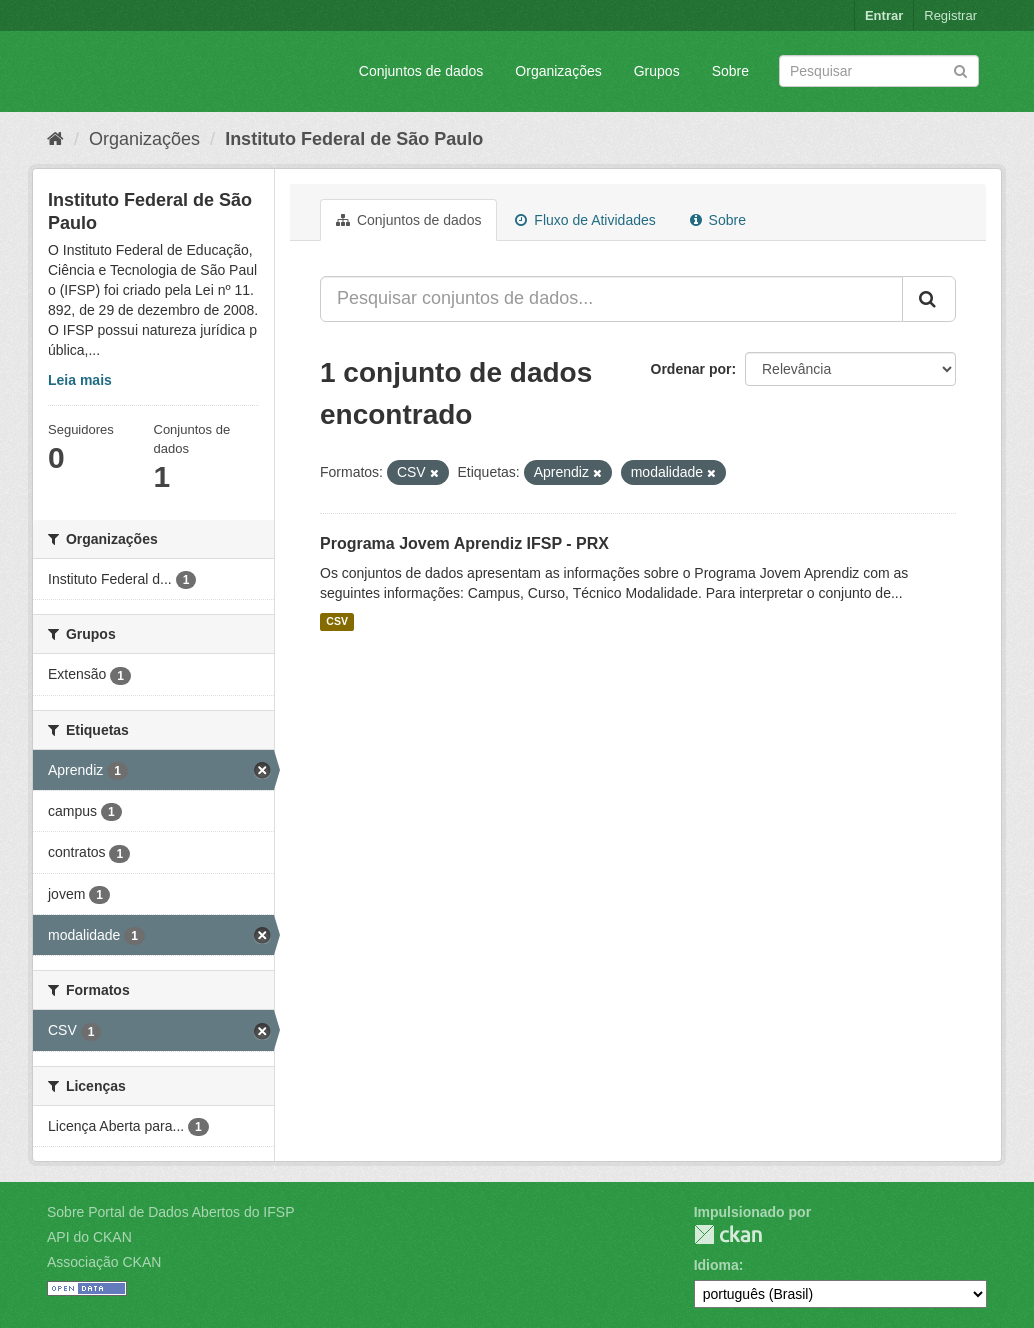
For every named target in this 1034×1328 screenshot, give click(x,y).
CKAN (728, 1234)
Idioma (716, 1265)
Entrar (884, 15)
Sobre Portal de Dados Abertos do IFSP (170, 1212)
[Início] (55, 139)
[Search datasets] (879, 71)
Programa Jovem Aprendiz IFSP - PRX (464, 543)
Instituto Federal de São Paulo (354, 139)
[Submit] (960, 69)
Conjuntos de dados (421, 71)
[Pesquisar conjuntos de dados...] (611, 299)
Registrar (950, 15)
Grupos (657, 71)
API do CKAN (89, 1237)
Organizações (558, 71)
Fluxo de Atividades (585, 220)
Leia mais (80, 380)
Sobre (730, 71)
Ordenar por (691, 369)
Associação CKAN (104, 1262)
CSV (337, 622)
